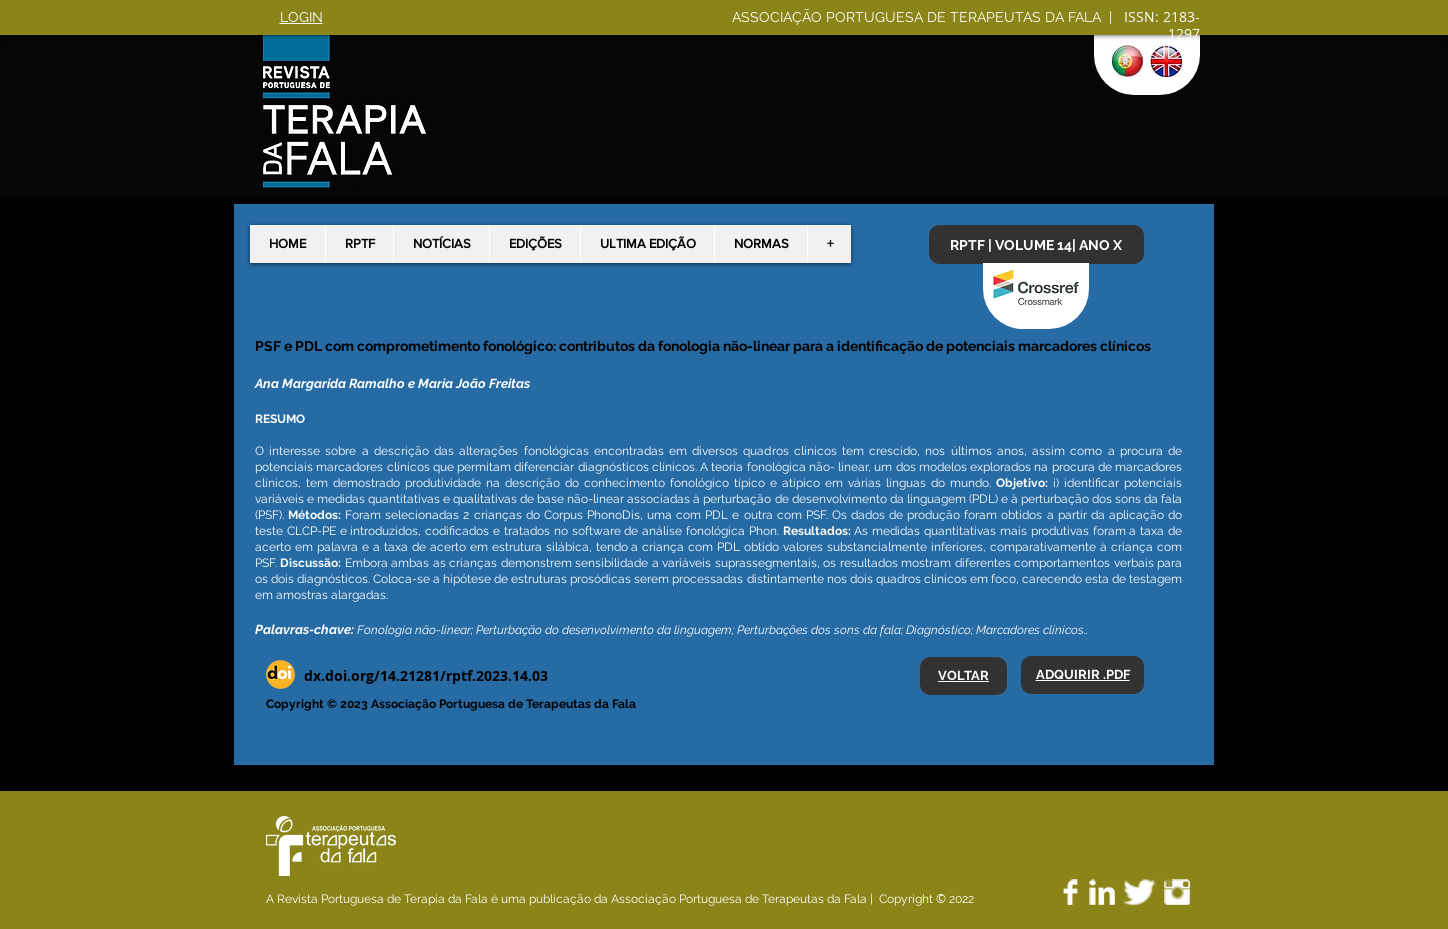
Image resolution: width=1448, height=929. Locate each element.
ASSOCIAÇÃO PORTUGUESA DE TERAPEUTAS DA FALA (918, 17)
